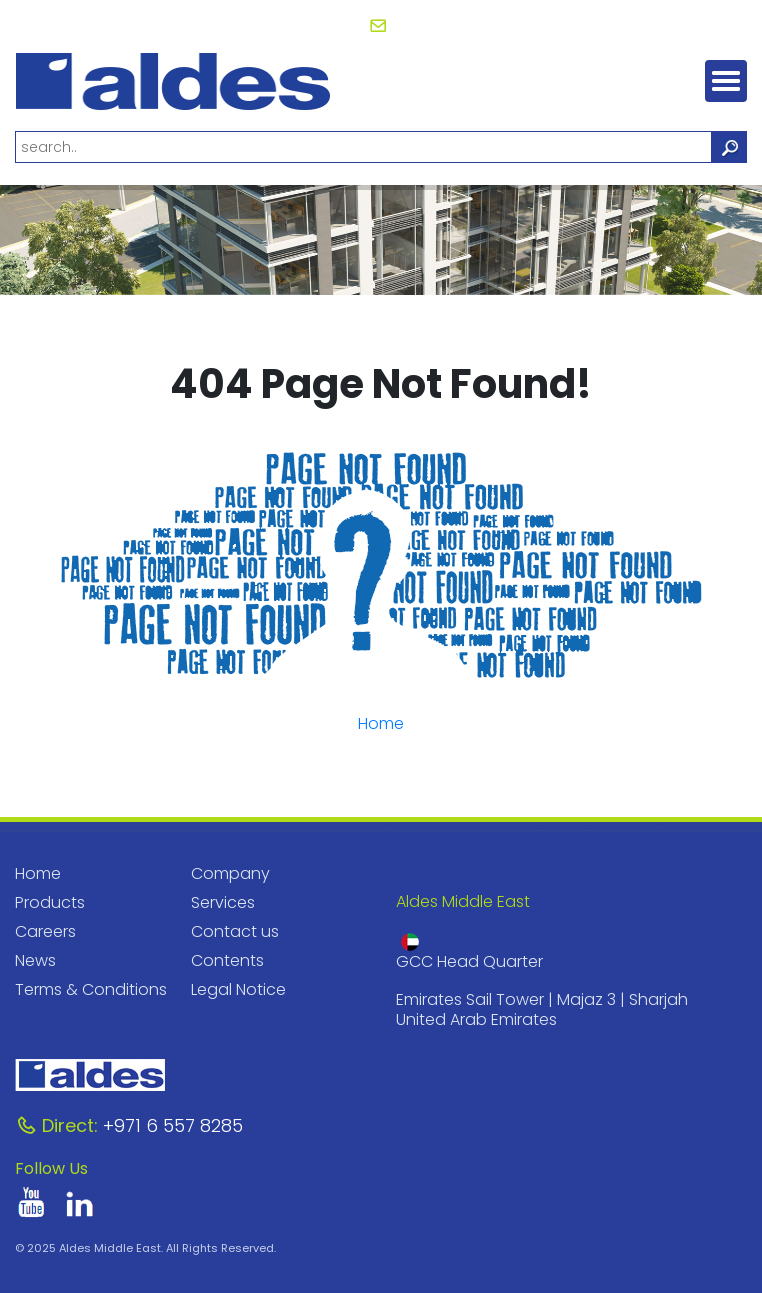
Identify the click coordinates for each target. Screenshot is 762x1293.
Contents (227, 960)
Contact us (235, 931)
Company (230, 873)
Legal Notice (238, 989)
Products (50, 902)
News (35, 960)
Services (223, 902)
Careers (45, 931)
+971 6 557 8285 (129, 1125)
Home (381, 723)
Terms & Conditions (91, 989)
